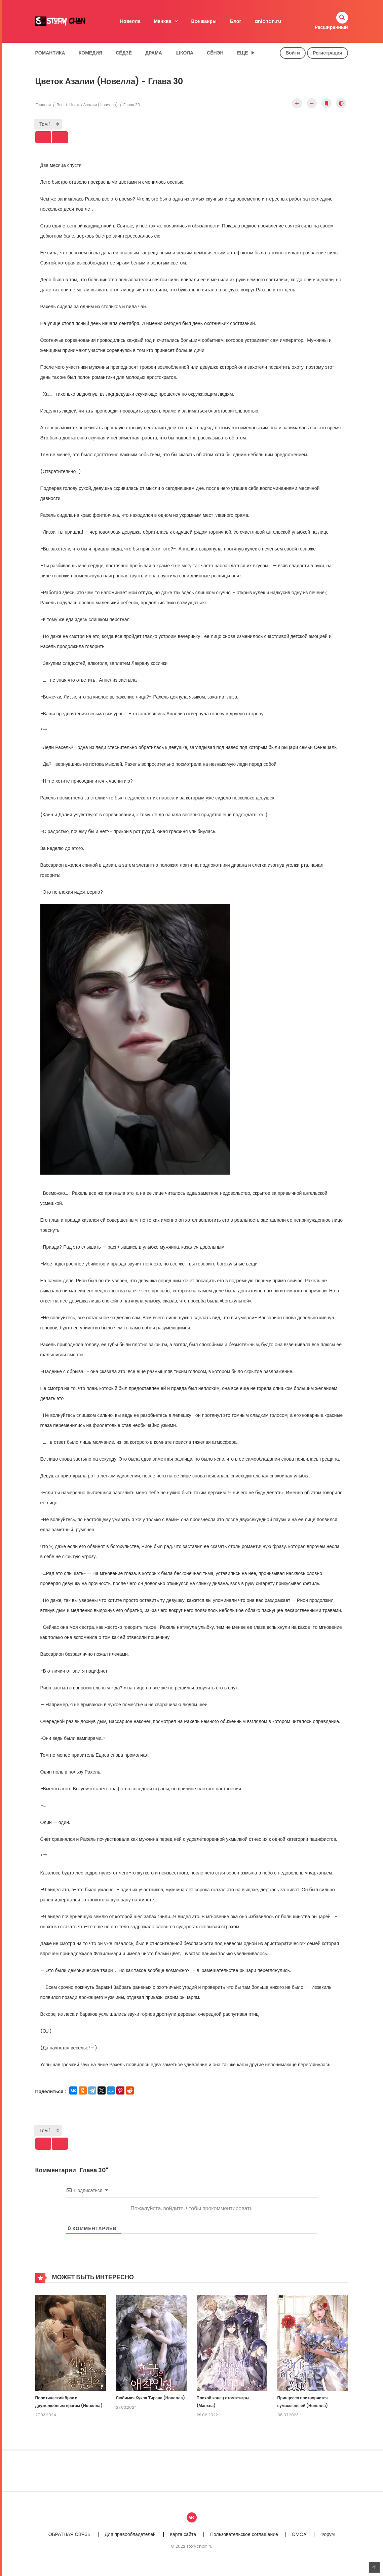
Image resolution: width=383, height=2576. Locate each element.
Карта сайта (183, 2542)
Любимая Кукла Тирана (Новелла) (150, 2406)
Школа (184, 52)
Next (77, 140)
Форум (327, 2542)
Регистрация (327, 52)
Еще (242, 52)
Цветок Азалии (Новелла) (93, 105)
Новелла (130, 21)
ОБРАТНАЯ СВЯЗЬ (69, 2542)
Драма (153, 52)
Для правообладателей (130, 2542)
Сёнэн (215, 52)
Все (60, 105)
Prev (52, 140)
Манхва (162, 21)
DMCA (299, 2542)
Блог (235, 21)
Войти (292, 52)
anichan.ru (268, 21)
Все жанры (204, 21)
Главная (43, 105)
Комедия (91, 52)
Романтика (50, 52)
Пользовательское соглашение (244, 2542)
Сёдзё (124, 52)
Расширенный (331, 27)
